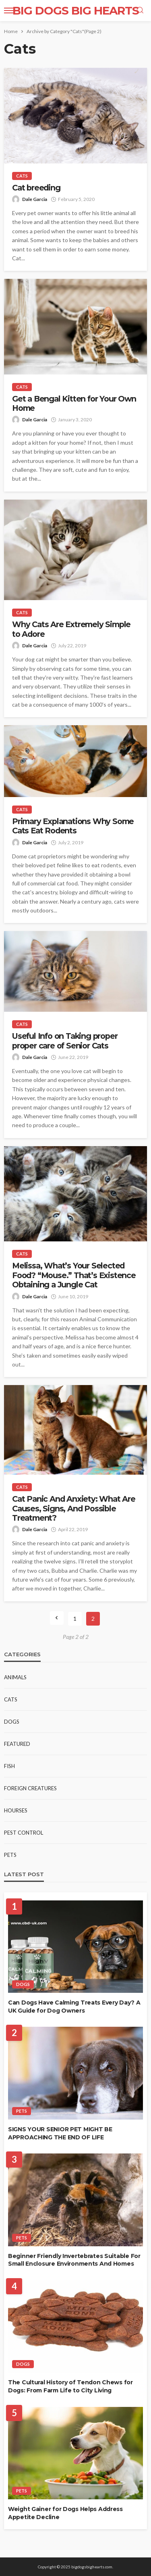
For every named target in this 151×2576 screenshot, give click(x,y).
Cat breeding (36, 188)
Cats (22, 175)
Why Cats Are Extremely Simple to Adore (71, 629)
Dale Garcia (34, 199)
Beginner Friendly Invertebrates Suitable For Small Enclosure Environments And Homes (74, 2260)
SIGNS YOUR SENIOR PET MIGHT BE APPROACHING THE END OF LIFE (60, 2133)
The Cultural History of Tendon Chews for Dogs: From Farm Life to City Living (70, 2386)
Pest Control (23, 1832)
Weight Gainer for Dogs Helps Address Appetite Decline (65, 2513)
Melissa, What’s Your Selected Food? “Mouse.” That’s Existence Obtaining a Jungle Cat (74, 1275)
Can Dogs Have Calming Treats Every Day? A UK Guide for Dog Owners (74, 2006)
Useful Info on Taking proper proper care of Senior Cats (64, 1041)
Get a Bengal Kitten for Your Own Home (74, 403)
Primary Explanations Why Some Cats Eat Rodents (73, 826)
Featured (17, 1744)
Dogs (11, 1721)
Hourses (15, 1810)
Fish (9, 1766)
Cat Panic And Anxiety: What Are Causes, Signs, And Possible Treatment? (73, 1508)
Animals (15, 1677)
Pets (10, 1855)
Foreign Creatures (30, 1788)
